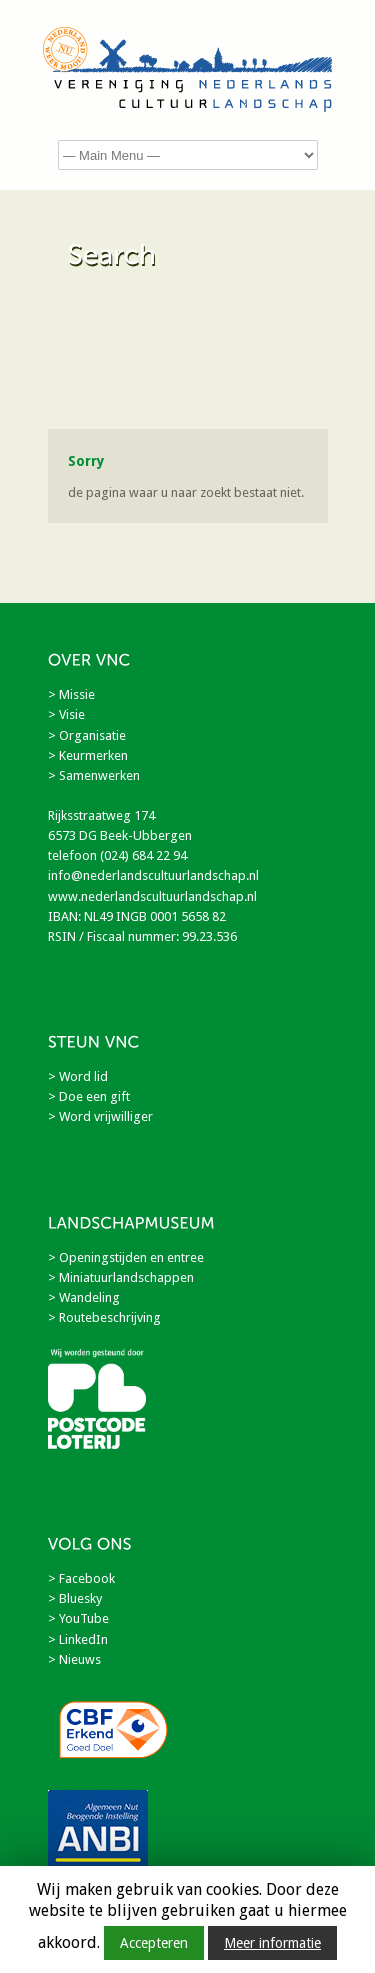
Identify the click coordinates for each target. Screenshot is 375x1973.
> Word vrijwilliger (100, 1116)
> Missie (71, 694)
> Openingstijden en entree (126, 1257)
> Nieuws (74, 1659)
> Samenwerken (94, 775)
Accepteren (154, 1943)
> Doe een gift (89, 1096)
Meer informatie (272, 1943)
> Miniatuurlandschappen (121, 1277)
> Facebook (81, 1578)
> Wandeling (84, 1297)
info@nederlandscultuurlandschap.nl (153, 875)
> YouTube (78, 1618)
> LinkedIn (78, 1639)
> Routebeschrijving (104, 1317)
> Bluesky (75, 1598)
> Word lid (78, 1076)
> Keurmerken (88, 755)
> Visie (66, 714)
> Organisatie (87, 735)
